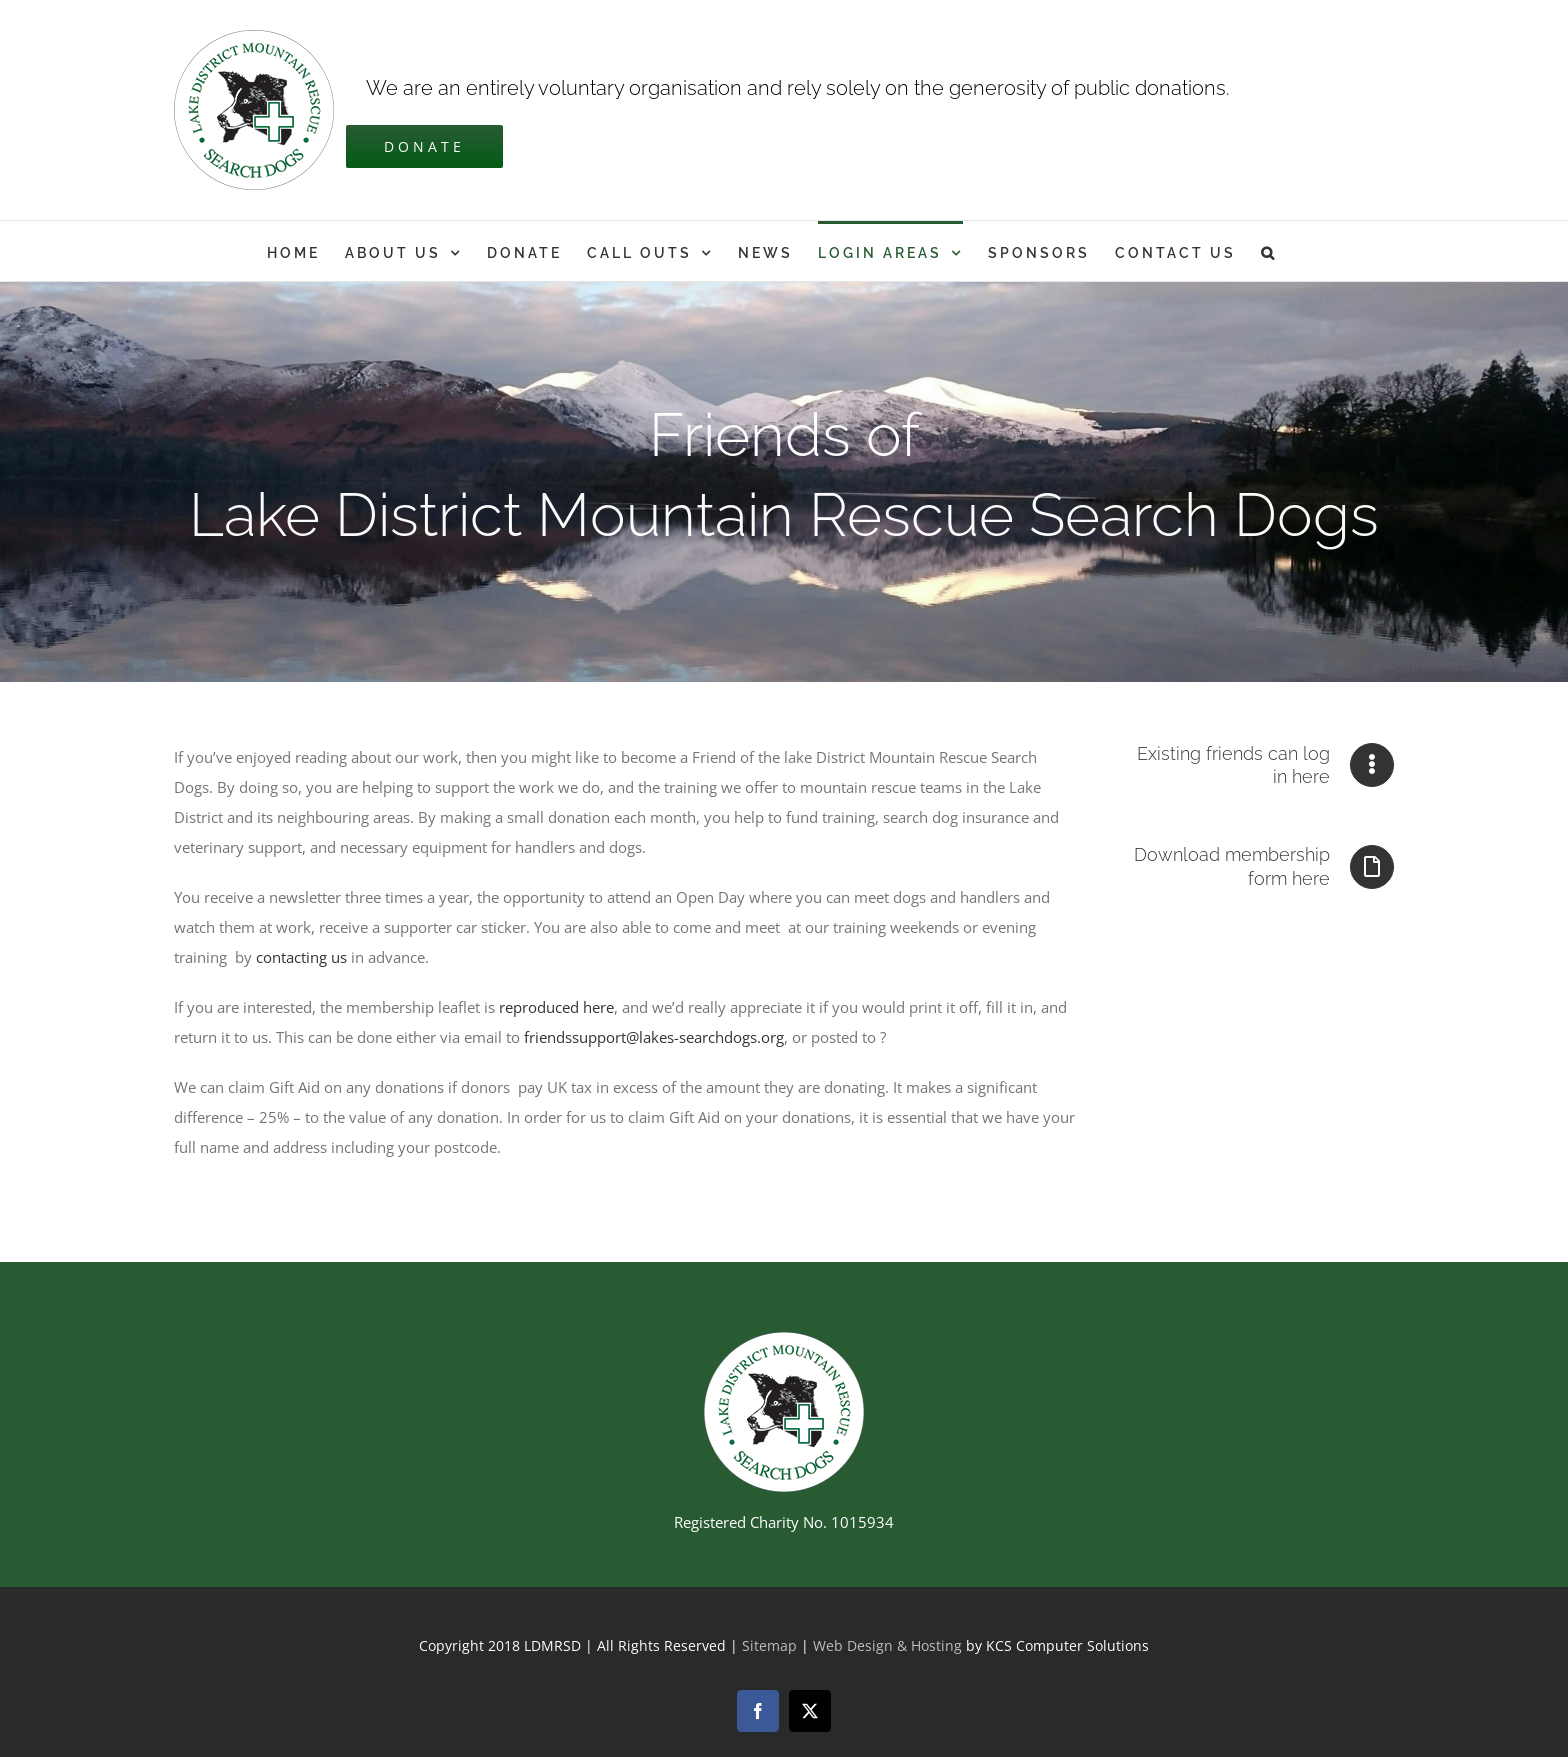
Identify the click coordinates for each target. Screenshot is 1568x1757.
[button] (1269, 251)
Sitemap (769, 1645)
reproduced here (556, 1007)
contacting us (301, 957)
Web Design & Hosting (889, 1645)
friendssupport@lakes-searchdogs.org (654, 1037)
